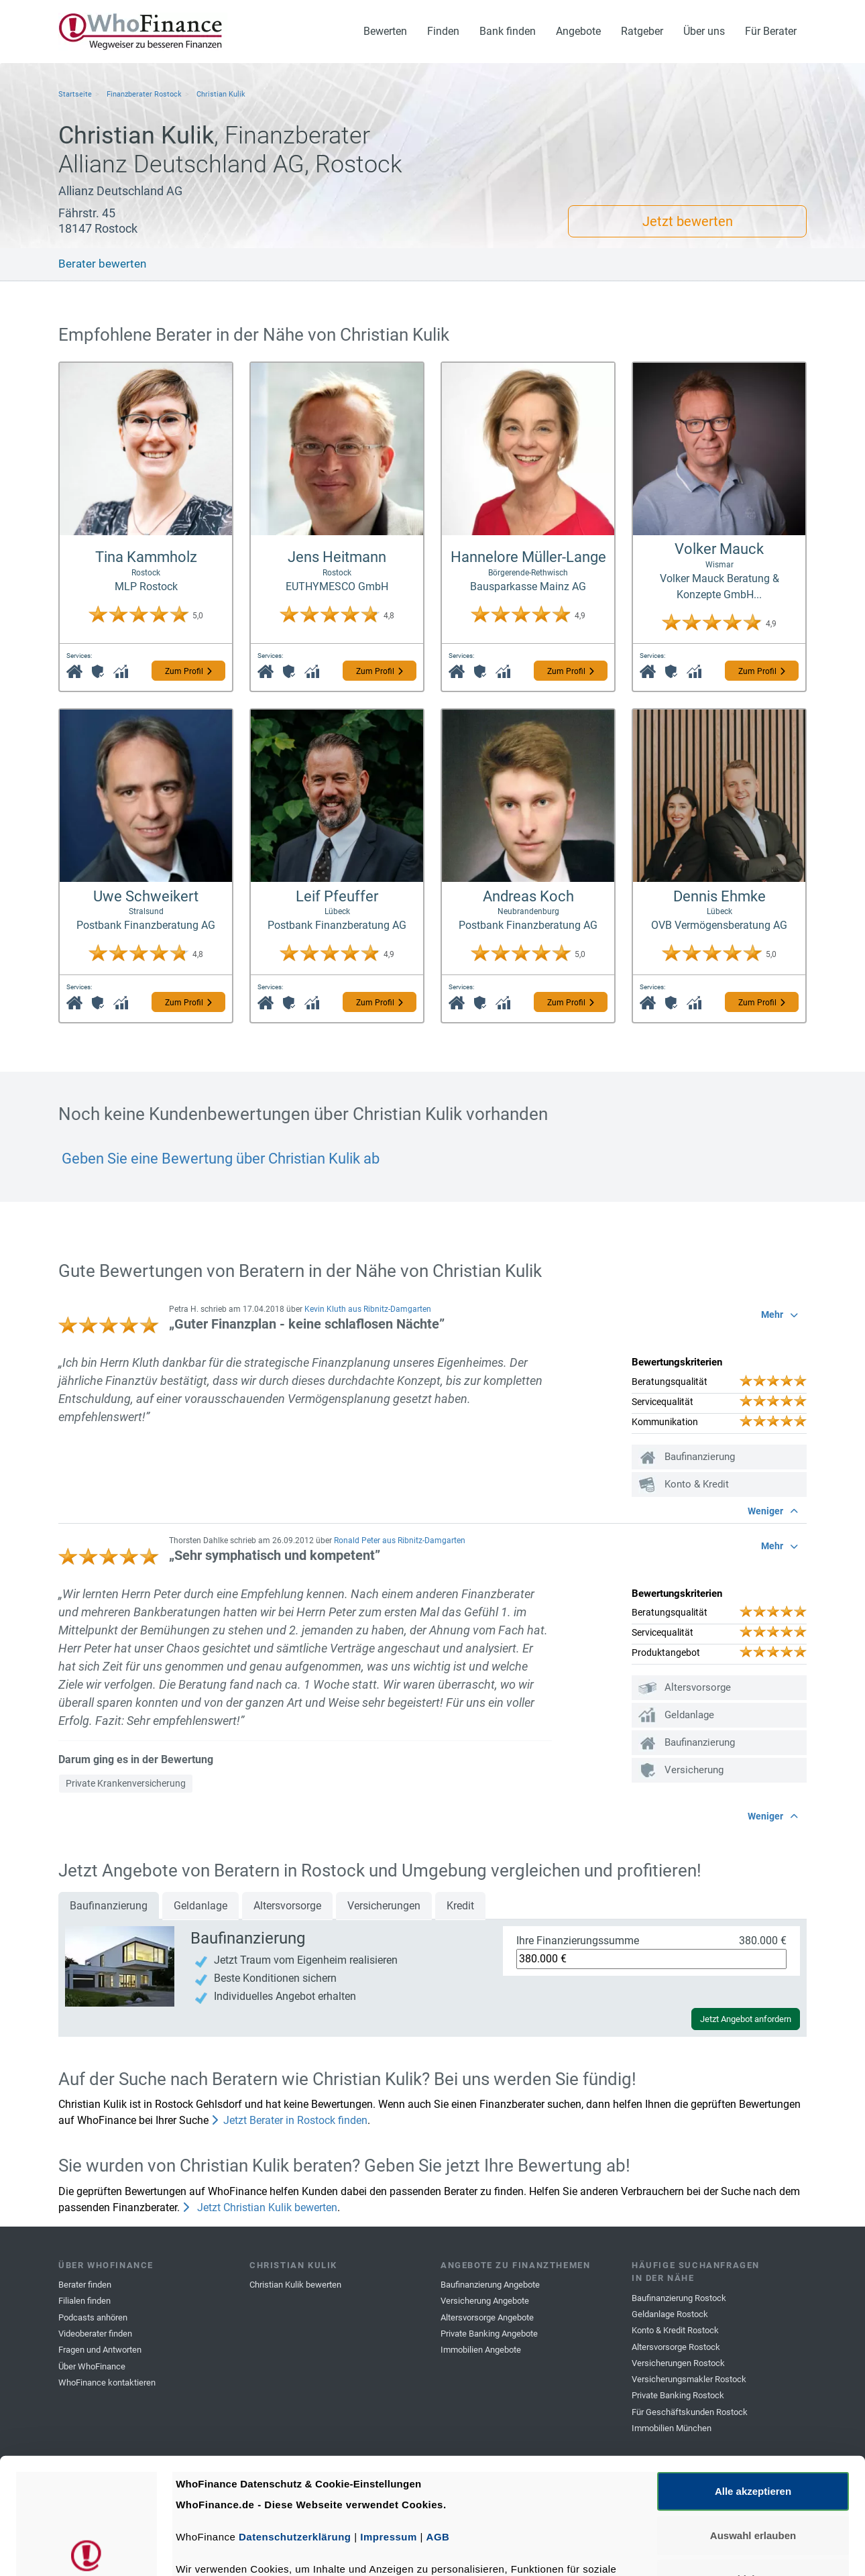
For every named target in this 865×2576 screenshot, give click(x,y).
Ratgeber (642, 31)
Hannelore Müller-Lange (528, 557)
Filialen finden (84, 2301)
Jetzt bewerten (687, 221)
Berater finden (84, 2285)
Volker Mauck (719, 549)
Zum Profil (188, 671)
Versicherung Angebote (485, 2301)
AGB (438, 2416)
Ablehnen (753, 2459)
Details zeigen (713, 2549)
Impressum (388, 2416)
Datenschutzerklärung (295, 2416)
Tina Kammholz (146, 557)
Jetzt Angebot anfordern (745, 2019)
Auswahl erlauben (753, 2414)
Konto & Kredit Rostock (675, 2330)
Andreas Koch (528, 896)
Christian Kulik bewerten (295, 2285)
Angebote (578, 31)
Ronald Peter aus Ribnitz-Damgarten (399, 1540)
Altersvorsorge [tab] (287, 1905)
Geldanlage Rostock (670, 2314)
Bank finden (507, 31)
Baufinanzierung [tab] (109, 1905)
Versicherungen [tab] (383, 1905)
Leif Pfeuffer (337, 896)
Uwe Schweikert (145, 896)
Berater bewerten (102, 263)
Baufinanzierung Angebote (490, 2285)
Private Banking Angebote (489, 2334)
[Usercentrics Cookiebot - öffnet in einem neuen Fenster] (87, 2550)
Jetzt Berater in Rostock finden (289, 2120)
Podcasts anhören (92, 2317)
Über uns (704, 31)
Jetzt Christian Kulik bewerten (259, 2207)
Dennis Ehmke (719, 896)
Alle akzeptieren (753, 2371)
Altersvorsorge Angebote (487, 2317)
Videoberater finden (95, 2334)
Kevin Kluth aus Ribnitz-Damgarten (367, 1309)
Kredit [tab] (460, 1905)
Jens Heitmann (337, 557)
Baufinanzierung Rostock (679, 2298)
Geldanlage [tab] (200, 1905)
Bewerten (385, 31)
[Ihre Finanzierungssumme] (651, 1959)
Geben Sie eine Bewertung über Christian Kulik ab (219, 1158)
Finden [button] (443, 31)
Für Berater (771, 31)
